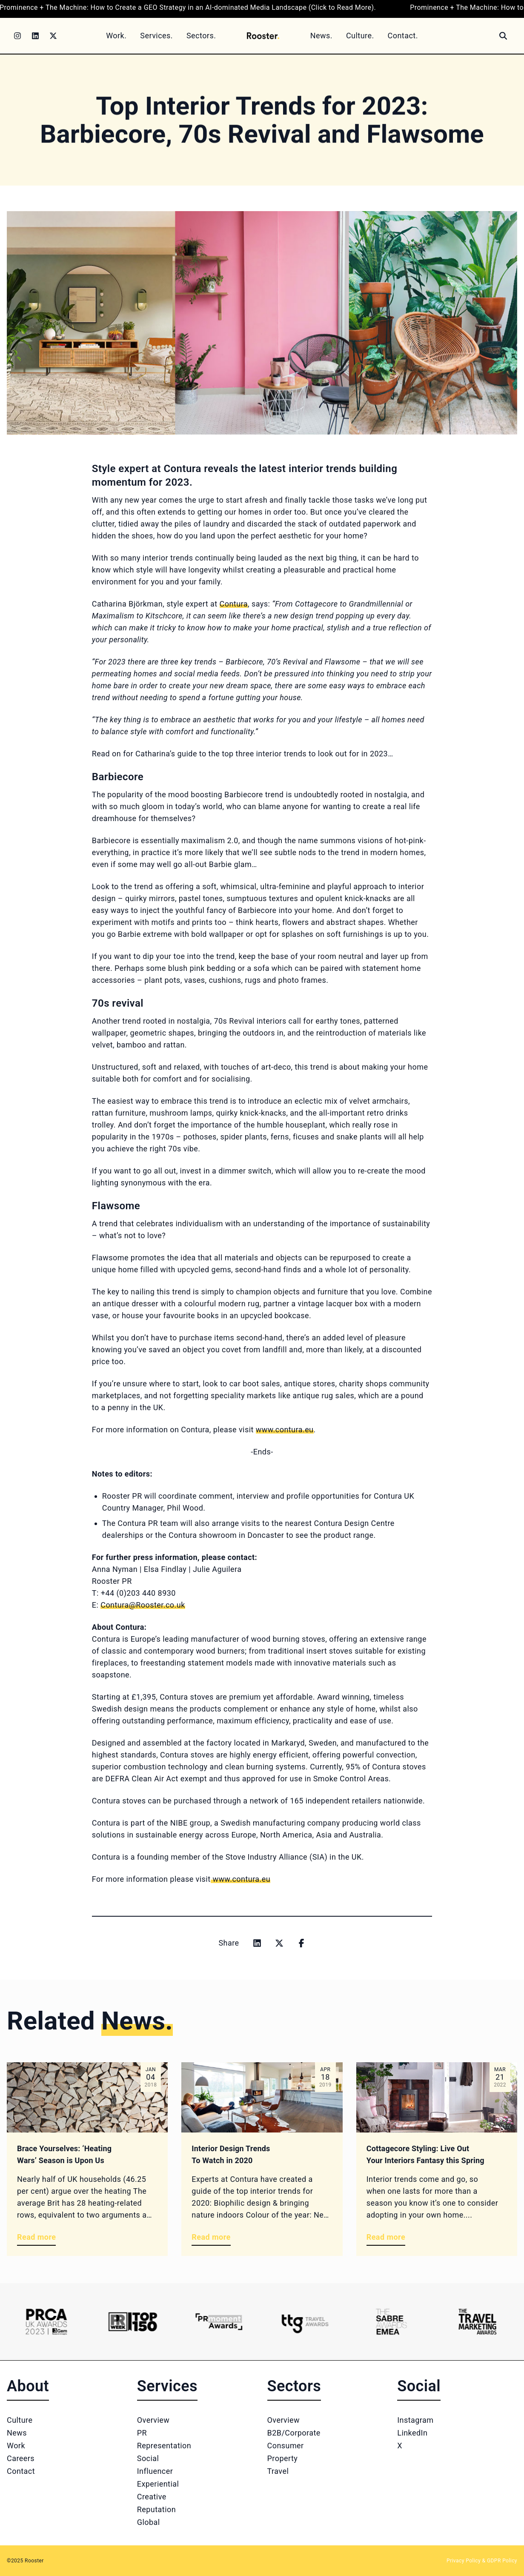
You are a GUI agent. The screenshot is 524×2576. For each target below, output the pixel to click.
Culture (19, 2420)
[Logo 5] (391, 2322)
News (17, 2432)
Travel (278, 2471)
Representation (164, 2445)
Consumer (285, 2445)
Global (148, 2522)
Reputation (156, 2509)
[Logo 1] (46, 2322)
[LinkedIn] (35, 36)
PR (142, 2432)
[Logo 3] (219, 2322)
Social (148, 2458)
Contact (21, 2471)
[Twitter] (53, 36)
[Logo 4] (305, 2322)
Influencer (155, 2471)
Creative (151, 2496)
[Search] (503, 36)
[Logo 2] (132, 2322)
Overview (153, 2420)
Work (16, 2445)
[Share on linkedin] (257, 1943)
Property (282, 2458)
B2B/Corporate (294, 2432)
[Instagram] (17, 36)
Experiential (158, 2483)
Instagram (415, 2420)
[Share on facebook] (301, 1943)
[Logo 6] (477, 2322)
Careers (20, 2458)
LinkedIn (412, 2432)
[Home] (262, 35)
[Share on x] (279, 1943)
